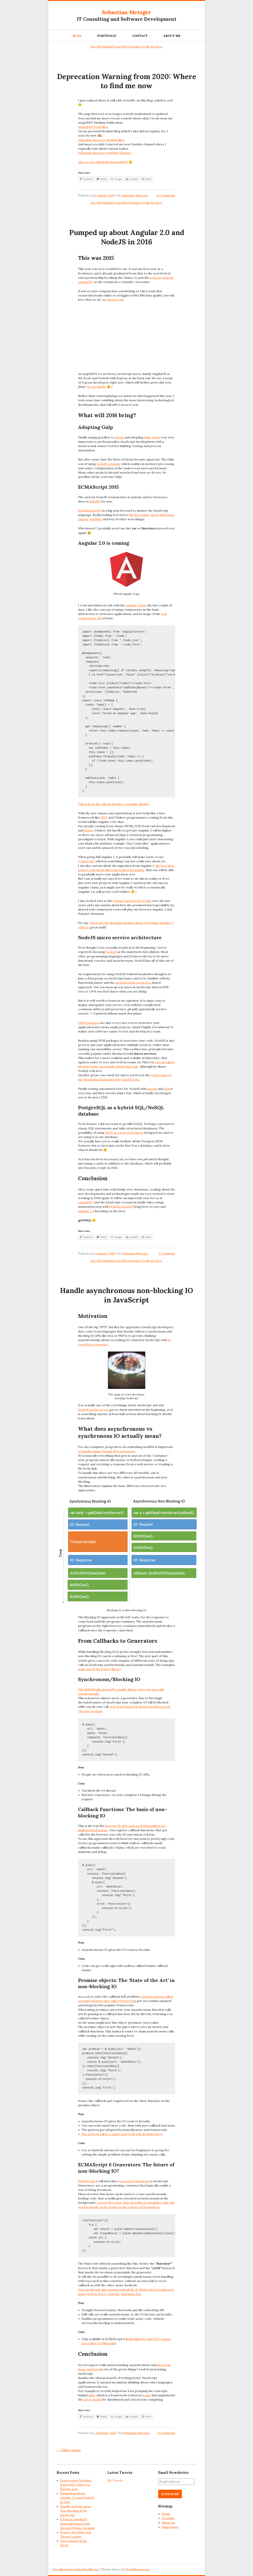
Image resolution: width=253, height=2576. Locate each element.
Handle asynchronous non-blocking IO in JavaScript (126, 1295)
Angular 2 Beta (136, 605)
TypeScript (86, 861)
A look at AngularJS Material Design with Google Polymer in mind (77, 2523)
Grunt (119, 437)
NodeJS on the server (93, 1409)
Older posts (69, 2450)
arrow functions (162, 515)
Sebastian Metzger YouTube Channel (104, 153)
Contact (140, 36)
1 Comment (167, 1253)
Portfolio (106, 36)
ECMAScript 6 (88, 2181)
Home (166, 2514)
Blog (77, 36)
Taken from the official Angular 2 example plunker (113, 804)
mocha (152, 1089)
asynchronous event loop (133, 982)
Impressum (170, 2527)
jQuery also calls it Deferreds (114, 2001)
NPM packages (88, 1023)
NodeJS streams (108, 464)
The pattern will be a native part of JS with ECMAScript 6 (122, 2134)
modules (96, 519)
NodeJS (111, 952)
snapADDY (85, 1202)
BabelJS (95, 501)
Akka (91, 2395)
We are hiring (96, 387)
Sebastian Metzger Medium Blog (101, 140)
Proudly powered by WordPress (75, 2569)
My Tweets (115, 2480)
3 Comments (166, 2433)
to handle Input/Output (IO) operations (106, 1451)
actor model (92, 2399)
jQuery (89, 830)
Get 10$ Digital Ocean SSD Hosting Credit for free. (127, 46)
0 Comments (166, 195)
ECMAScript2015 (90, 510)
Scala (146, 2395)
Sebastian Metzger (126, 12)
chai (167, 1089)
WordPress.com (137, 2569)
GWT (104, 817)
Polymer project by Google (132, 901)
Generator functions (134, 2181)
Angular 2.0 (86, 1211)
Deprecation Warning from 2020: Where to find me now (126, 81)
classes (83, 519)
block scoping (139, 515)
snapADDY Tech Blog (93, 127)
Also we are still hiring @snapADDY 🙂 (105, 162)
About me (171, 36)
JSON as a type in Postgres (124, 1132)
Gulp (147, 437)
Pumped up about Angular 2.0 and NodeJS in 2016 (126, 237)
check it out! (115, 299)
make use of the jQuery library (99, 1669)
